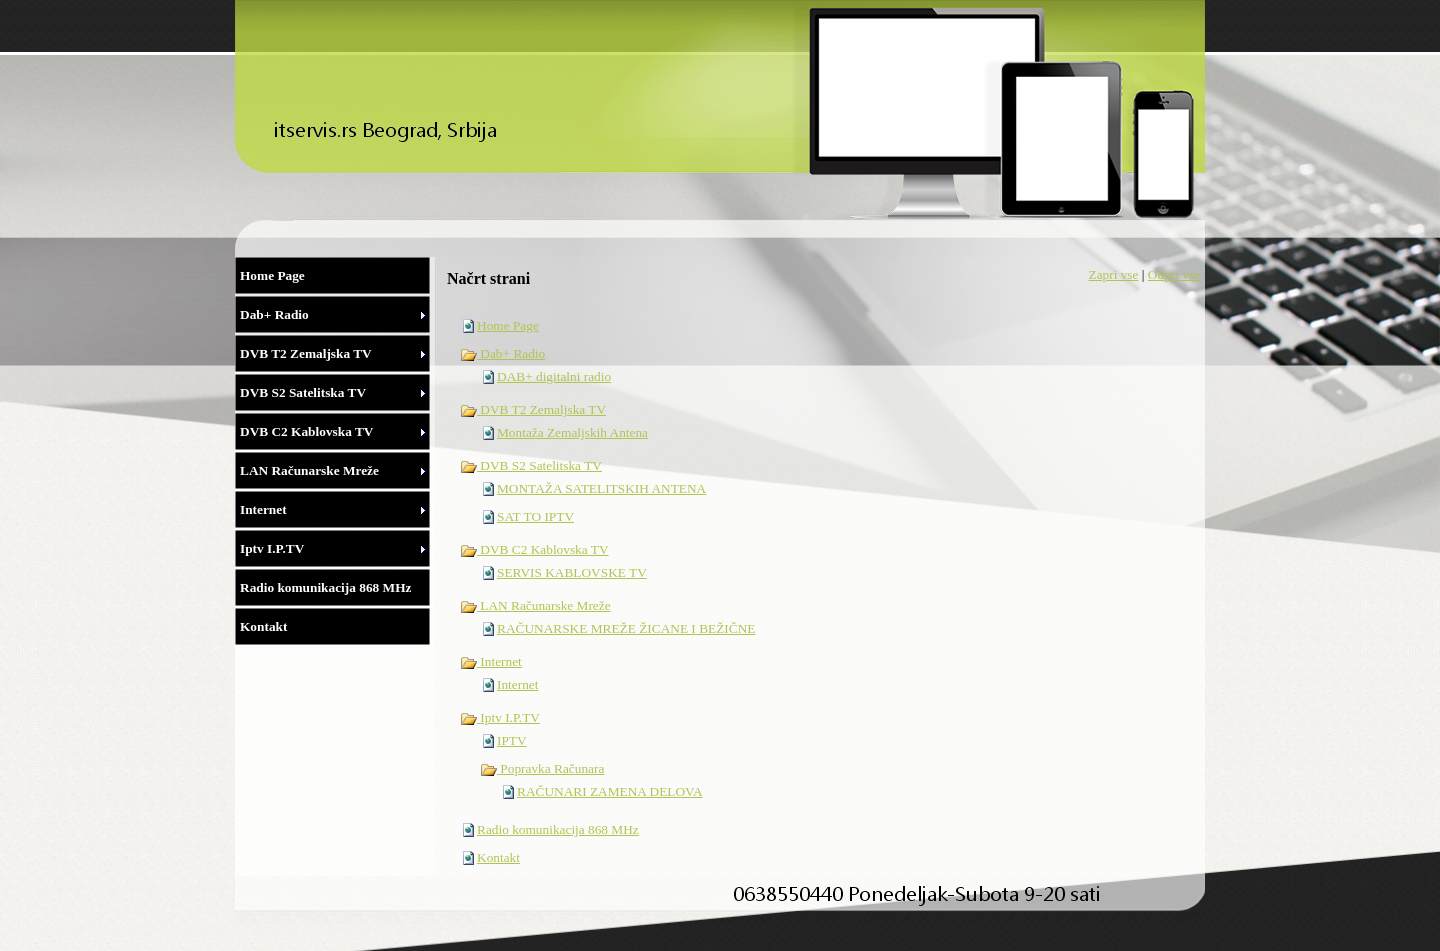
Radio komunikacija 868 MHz (558, 829)
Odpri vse (1174, 274)
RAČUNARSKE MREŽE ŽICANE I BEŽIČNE (626, 628)
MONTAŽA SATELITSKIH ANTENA (601, 488)
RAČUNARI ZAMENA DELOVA (610, 791)
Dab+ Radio (502, 353)
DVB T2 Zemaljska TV (533, 409)
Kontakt (498, 857)
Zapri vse (1113, 274)
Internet (491, 661)
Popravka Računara (542, 768)
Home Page (508, 325)
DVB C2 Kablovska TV (534, 549)
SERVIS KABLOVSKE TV (572, 572)
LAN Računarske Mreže (535, 605)
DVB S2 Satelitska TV (531, 465)
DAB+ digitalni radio (554, 376)
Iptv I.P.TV (500, 717)
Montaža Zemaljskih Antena (572, 432)
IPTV (512, 740)
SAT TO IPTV (535, 516)
